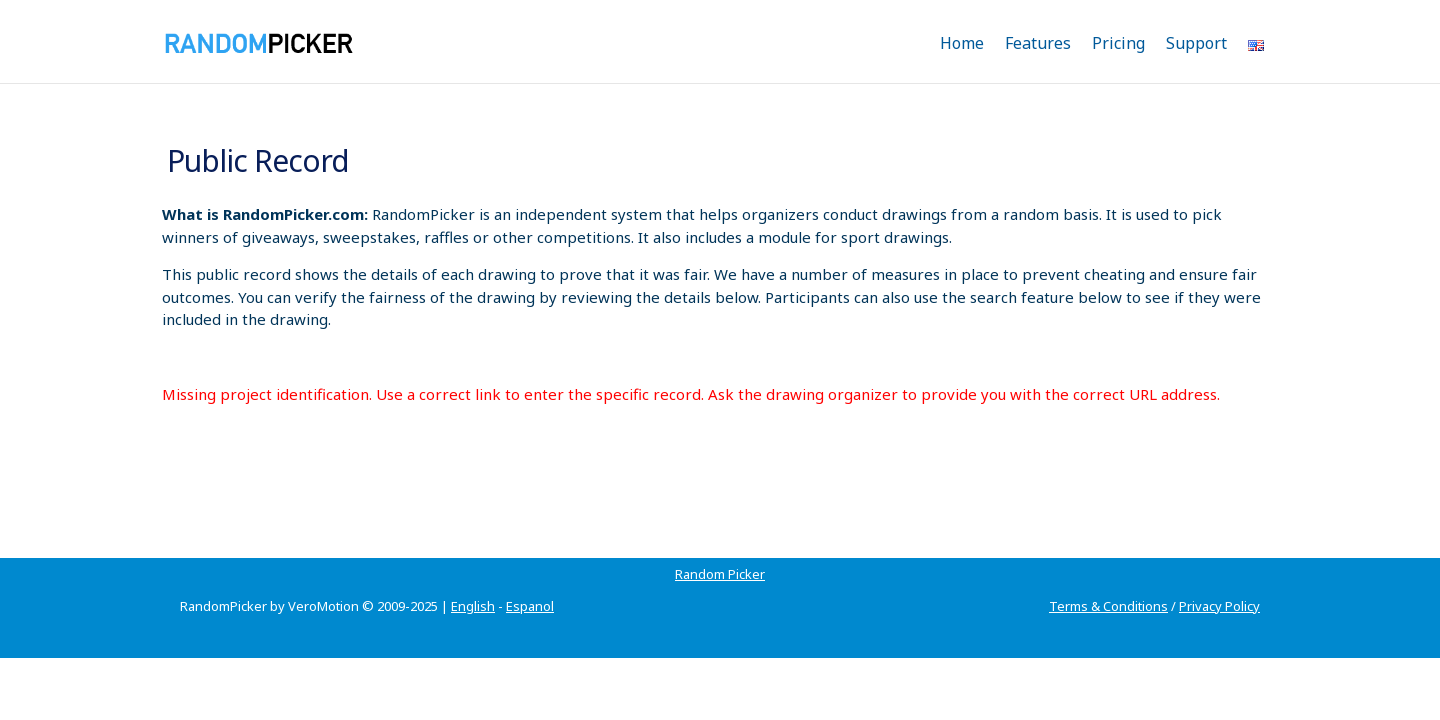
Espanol (530, 582)
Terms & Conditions (1108, 582)
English (473, 582)
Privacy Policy (1219, 582)
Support (1196, 43)
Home (962, 43)
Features (1038, 43)
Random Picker (225, 550)
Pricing (1118, 43)
